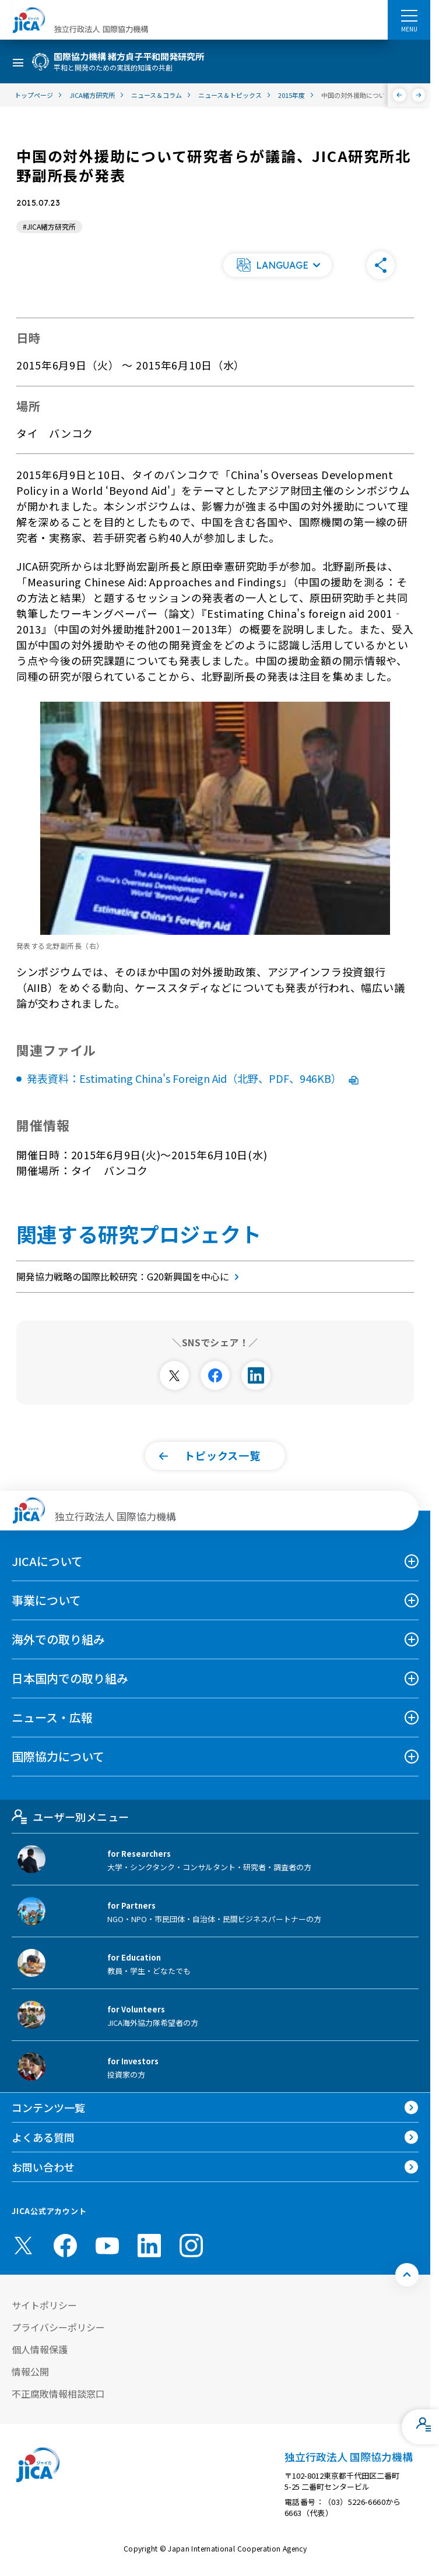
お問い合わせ (43, 2166)
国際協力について (58, 1756)
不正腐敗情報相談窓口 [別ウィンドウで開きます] (58, 2394)
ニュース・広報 (52, 1717)
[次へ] (419, 95)
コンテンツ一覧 (48, 2107)
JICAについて (47, 1561)
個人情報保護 (40, 2349)
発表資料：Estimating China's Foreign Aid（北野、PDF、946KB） (193, 1078)
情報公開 (30, 2371)
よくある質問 (43, 2137)
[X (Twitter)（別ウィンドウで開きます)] (23, 2245)
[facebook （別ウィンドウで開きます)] (65, 2245)
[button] (277, 265)
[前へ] (399, 95)
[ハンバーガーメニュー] (409, 15)
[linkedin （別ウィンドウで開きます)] (149, 2245)
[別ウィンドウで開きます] (174, 1375)
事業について (46, 1600)
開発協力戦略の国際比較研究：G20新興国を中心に (130, 1276)
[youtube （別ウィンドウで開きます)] (107, 2245)
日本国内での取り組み (70, 1678)
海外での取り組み (58, 1639)
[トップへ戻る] (407, 2274)
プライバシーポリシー (58, 2327)
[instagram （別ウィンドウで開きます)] (191, 2245)
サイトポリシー (44, 2305)
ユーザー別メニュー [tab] (70, 1816)
